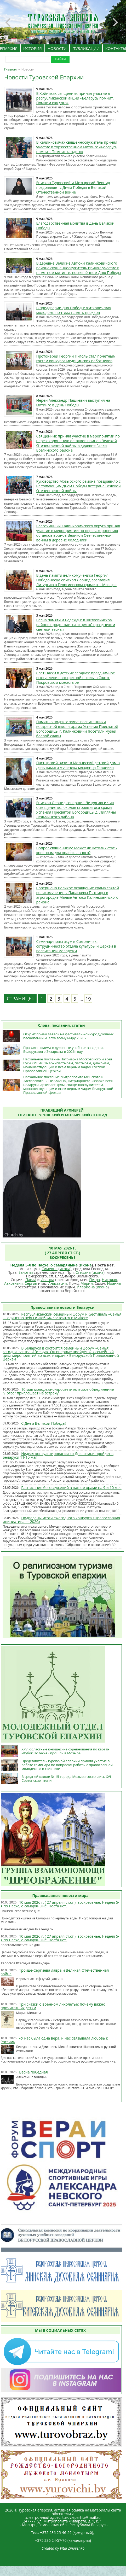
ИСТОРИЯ (32, 48)
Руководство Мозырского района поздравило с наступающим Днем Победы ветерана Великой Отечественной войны (78, 486)
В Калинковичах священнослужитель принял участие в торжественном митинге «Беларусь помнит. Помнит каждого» (76, 147)
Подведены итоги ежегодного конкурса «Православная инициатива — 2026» (61, 1519)
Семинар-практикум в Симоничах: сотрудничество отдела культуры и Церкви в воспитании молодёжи (76, 946)
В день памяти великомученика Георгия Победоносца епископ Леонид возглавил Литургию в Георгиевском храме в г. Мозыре (76, 580)
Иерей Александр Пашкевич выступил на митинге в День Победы (73, 402)
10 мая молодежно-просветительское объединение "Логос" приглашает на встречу (58, 1391)
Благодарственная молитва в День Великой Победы (75, 225)
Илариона (86, 1286)
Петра (94, 1279)
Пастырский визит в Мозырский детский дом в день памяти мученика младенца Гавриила (78, 765)
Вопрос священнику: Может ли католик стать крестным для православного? (76, 850)
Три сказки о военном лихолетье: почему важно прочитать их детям (53, 2006)
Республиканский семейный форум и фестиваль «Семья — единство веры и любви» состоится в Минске (62, 1316)
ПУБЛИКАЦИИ (86, 48)
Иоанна (47, 1279)
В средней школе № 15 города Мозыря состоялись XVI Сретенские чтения (66, 1778)
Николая (109, 1279)
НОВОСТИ (57, 48)
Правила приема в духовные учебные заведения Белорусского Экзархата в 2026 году (64, 1049)
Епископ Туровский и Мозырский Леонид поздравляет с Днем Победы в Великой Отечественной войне (73, 187)
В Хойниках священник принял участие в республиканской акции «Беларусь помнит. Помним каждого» (75, 98)
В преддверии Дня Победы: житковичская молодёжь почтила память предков (73, 310)
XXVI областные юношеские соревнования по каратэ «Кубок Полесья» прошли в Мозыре (65, 1751)
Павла (30, 1279)
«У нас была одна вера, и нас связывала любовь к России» (54, 2040)
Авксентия (13, 1283)
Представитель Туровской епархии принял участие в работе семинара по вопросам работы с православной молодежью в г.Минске (67, 1765)
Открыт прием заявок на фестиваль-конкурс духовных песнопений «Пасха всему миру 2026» (68, 1036)
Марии (87, 1283)
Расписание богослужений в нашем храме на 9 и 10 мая (71, 1487)
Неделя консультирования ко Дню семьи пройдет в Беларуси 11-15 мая (58, 1455)
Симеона (50, 1268)
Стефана (83, 1272)
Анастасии (57, 1283)
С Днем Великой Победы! (43, 1423)
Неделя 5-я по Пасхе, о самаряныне (44, 1265)
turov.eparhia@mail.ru (81, 2517)
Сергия (31, 1283)
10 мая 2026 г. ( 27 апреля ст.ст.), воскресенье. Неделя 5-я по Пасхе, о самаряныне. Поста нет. (60, 1904)
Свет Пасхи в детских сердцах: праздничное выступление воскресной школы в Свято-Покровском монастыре (75, 677)
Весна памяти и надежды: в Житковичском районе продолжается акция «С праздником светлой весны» (75, 624)
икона (86, 1265)
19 (88, 999)
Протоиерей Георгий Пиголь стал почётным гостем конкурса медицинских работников (76, 358)
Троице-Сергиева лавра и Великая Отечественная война (55, 1972)
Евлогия (26, 1272)
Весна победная (33, 2072)
